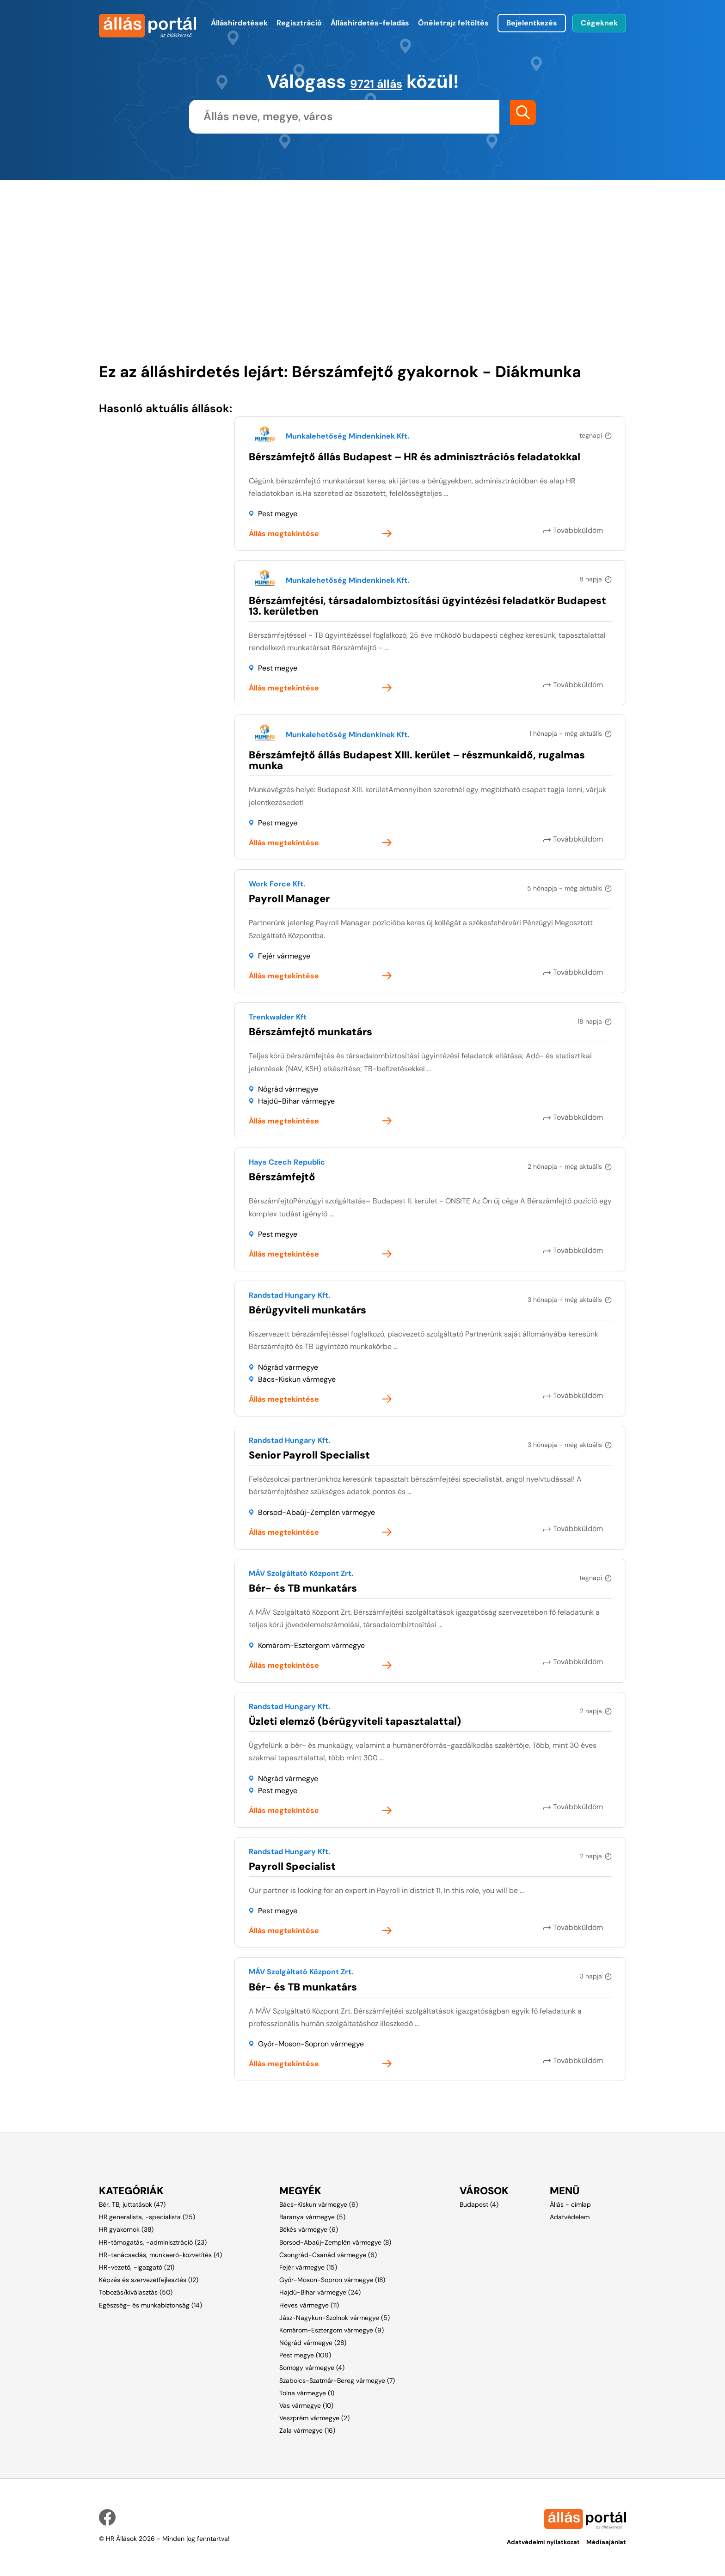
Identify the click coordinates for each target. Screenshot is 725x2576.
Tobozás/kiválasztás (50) (135, 2292)
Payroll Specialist (292, 1866)
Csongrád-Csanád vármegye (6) (328, 2255)
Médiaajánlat (605, 2540)
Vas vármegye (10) (306, 2405)
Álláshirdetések (239, 23)
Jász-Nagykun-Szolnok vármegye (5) (334, 2318)
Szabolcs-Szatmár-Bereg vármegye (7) (337, 2380)
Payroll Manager (289, 898)
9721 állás (376, 81)
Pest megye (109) (305, 2355)
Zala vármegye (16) (307, 2430)
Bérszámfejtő (282, 1177)
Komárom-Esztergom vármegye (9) (331, 2330)
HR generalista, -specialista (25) (147, 2217)
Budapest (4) (479, 2204)
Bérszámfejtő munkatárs (310, 1031)
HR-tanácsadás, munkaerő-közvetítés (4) (160, 2255)
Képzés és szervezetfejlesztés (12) (148, 2280)
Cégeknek (599, 23)
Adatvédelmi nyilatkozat (538, 2540)
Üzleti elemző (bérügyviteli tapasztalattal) (355, 1721)
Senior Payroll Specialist (309, 1455)
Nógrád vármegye (288, 1089)
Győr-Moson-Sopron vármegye (311, 2044)
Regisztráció (299, 23)
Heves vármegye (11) (309, 2305)
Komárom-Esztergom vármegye (311, 1645)
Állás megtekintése (284, 533)
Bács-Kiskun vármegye (297, 1379)
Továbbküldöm (587, 530)
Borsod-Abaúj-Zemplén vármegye (316, 1512)
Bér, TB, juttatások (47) (132, 2204)
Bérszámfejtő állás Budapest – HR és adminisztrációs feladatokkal (414, 457)
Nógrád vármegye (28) (312, 2342)
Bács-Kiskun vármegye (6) (318, 2204)
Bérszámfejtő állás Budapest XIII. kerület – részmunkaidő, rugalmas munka (417, 760)
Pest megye (277, 514)
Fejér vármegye (284, 956)
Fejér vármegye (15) (308, 2267)
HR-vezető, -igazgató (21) (136, 2267)
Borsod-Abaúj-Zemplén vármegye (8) (335, 2242)
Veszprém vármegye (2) (314, 2418)
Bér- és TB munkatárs (303, 1588)
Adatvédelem (570, 2217)
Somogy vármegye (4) (311, 2367)
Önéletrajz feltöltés (453, 23)
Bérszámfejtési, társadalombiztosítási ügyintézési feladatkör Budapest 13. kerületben (427, 606)
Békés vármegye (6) (308, 2229)
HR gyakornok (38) (126, 2229)
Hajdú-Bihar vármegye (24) (320, 2292)
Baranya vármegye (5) (312, 2217)
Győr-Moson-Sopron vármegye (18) (332, 2280)
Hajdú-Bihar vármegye (296, 1101)
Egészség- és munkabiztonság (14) (150, 2305)
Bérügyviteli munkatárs (307, 1310)
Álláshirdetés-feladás (370, 23)
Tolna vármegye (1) (306, 2393)
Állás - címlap (570, 2204)
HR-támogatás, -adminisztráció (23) (153, 2242)
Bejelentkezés (531, 23)
